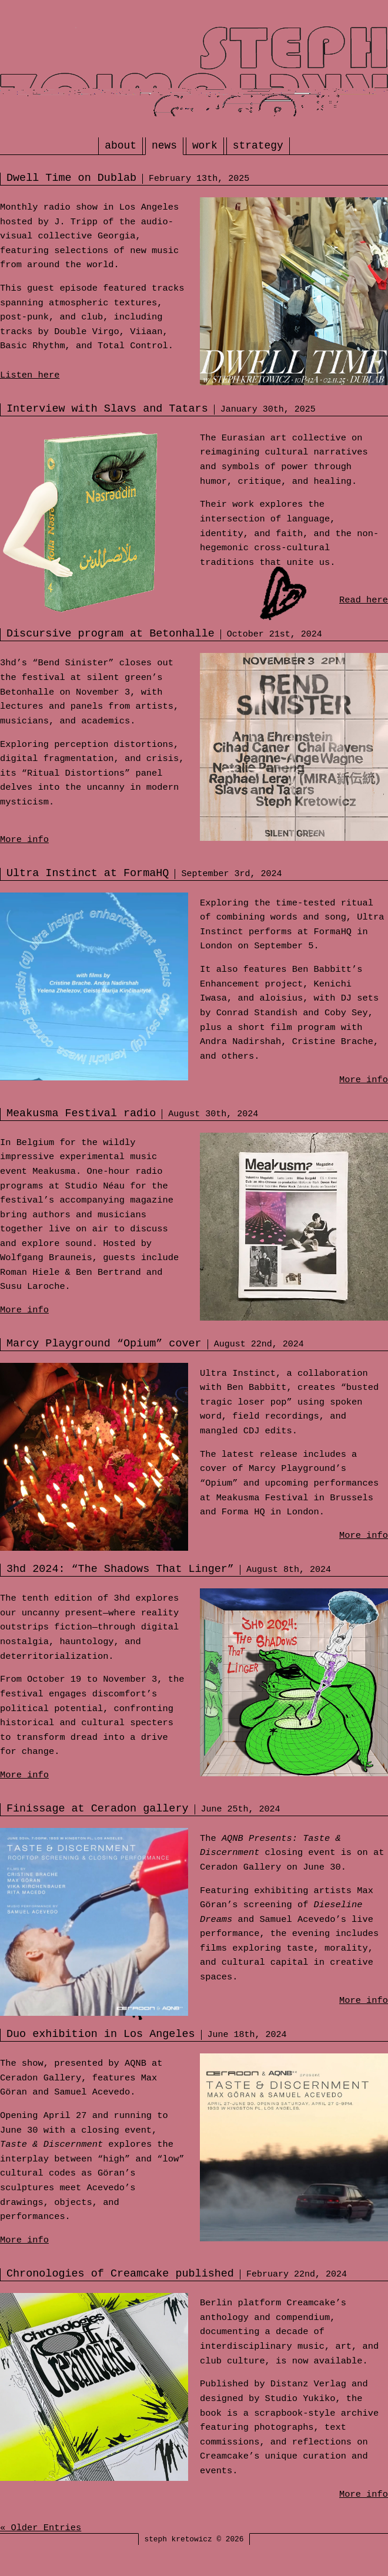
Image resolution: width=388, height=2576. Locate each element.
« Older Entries (40, 2528)
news (164, 145)
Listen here (29, 375)
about (120, 145)
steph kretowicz (178, 2539)
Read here (363, 600)
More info (24, 839)
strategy (258, 145)
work (205, 145)
